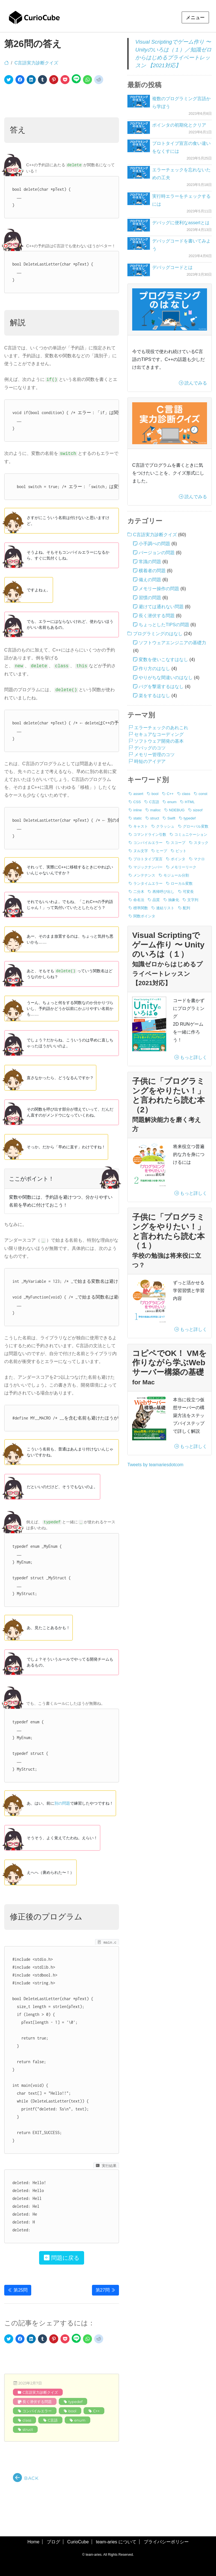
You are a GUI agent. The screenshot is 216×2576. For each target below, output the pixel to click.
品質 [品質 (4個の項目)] (156, 900)
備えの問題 (150, 579)
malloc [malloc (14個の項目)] (155, 810)
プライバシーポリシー (166, 2541)
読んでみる (193, 383)
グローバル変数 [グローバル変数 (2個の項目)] (195, 826)
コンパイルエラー (37, 2411)
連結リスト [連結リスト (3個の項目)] (165, 908)
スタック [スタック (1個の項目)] (201, 843)
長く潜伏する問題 (37, 2401)
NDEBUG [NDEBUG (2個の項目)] (177, 810)
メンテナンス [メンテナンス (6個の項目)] (144, 875)
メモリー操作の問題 (159, 588)
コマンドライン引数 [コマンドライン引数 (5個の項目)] (149, 834)
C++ (96, 2411)
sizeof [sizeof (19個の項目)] (197, 810)
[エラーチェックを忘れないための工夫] (138, 172)
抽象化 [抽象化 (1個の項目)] (173, 900)
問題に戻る (61, 2258)
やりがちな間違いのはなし (166, 677)
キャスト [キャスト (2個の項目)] (140, 826)
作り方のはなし (154, 668)
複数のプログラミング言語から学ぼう (181, 102)
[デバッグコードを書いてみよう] (138, 243)
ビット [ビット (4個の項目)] (181, 851)
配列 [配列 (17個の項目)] (186, 908)
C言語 (53, 2420)
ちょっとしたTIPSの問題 (164, 624)
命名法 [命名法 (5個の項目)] (138, 900)
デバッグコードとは (172, 267)
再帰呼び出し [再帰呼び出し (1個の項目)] (163, 892)
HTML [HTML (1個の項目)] (190, 802)
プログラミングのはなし (158, 633)
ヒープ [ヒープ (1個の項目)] (161, 851)
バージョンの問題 (157, 552)
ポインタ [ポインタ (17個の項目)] (178, 859)
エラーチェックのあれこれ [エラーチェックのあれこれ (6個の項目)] (161, 727)
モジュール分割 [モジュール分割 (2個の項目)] (176, 875)
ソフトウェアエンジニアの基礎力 (172, 642)
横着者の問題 (152, 570)
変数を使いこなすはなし (163, 659)
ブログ (53, 2541)
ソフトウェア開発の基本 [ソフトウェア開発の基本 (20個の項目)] (159, 741)
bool (72, 2411)
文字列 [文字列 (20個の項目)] (192, 900)
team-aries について (116, 2541)
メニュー (195, 17)
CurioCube (78, 2541)
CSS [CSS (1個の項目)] (137, 802)
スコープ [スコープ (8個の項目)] (178, 843)
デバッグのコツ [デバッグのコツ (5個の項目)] (150, 747)
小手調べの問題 (154, 543)
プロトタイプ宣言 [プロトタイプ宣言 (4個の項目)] (148, 859)
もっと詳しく (190, 1057)
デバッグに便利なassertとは (181, 222)
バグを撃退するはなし (161, 686)
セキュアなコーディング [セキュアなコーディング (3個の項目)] (159, 734)
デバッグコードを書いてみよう (181, 245)
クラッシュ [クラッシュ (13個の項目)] (165, 826)
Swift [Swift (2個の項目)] (171, 818)
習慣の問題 (150, 597)
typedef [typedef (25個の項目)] (190, 818)
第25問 (18, 2290)
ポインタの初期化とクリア (179, 125)
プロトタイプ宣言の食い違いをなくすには (181, 147)
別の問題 (62, 1803)
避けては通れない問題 (161, 606)
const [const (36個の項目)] (203, 794)
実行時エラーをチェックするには (181, 200)
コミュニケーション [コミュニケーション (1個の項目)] (190, 834)
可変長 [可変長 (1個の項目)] (188, 892)
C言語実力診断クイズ (36, 62)
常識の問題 (150, 561)
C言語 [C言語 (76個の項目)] (154, 802)
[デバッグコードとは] (138, 270)
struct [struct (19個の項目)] (154, 818)
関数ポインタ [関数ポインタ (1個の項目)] (144, 916)
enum (80, 2420)
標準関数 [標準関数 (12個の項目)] (140, 908)
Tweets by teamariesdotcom (155, 1464)
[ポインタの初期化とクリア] (138, 127)
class (26, 2420)
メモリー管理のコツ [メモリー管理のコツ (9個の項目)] (154, 754)
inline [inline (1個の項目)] (137, 810)
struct (27, 2429)
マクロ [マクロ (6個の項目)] (199, 859)
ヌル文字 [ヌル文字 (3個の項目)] (140, 851)
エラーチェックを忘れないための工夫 (181, 173)
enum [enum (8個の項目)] (172, 802)
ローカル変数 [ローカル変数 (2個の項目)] (182, 883)
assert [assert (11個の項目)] (138, 794)
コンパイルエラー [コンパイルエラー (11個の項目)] (148, 843)
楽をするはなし (154, 695)
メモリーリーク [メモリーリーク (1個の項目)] (183, 867)
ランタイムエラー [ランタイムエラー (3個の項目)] (148, 883)
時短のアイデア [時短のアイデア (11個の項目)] (150, 761)
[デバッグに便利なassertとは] (138, 225)
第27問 (105, 2290)
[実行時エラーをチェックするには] (138, 198)
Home (33, 2541)
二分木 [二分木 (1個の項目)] (138, 892)
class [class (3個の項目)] (186, 794)
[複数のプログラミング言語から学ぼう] (138, 101)
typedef (75, 2401)
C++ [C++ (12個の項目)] (170, 794)
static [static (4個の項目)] (137, 818)
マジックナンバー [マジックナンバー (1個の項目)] (148, 867)
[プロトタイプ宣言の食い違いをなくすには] (138, 146)
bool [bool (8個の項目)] (155, 794)
